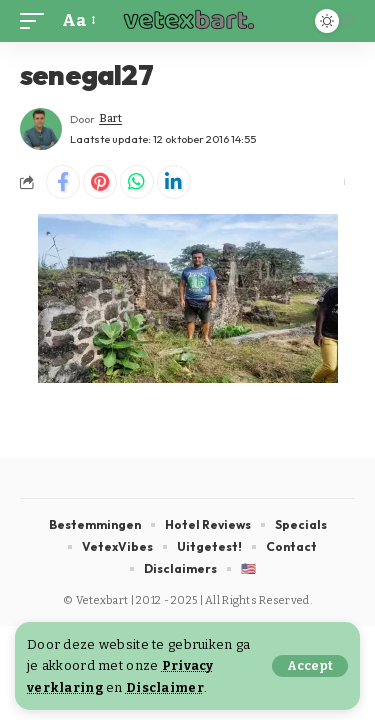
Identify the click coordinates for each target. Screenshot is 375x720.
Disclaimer (165, 687)
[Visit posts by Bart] (41, 129)
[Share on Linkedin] (174, 182)
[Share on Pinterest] (100, 182)
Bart (110, 118)
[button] (310, 666)
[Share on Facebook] (63, 182)
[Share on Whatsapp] (137, 182)
